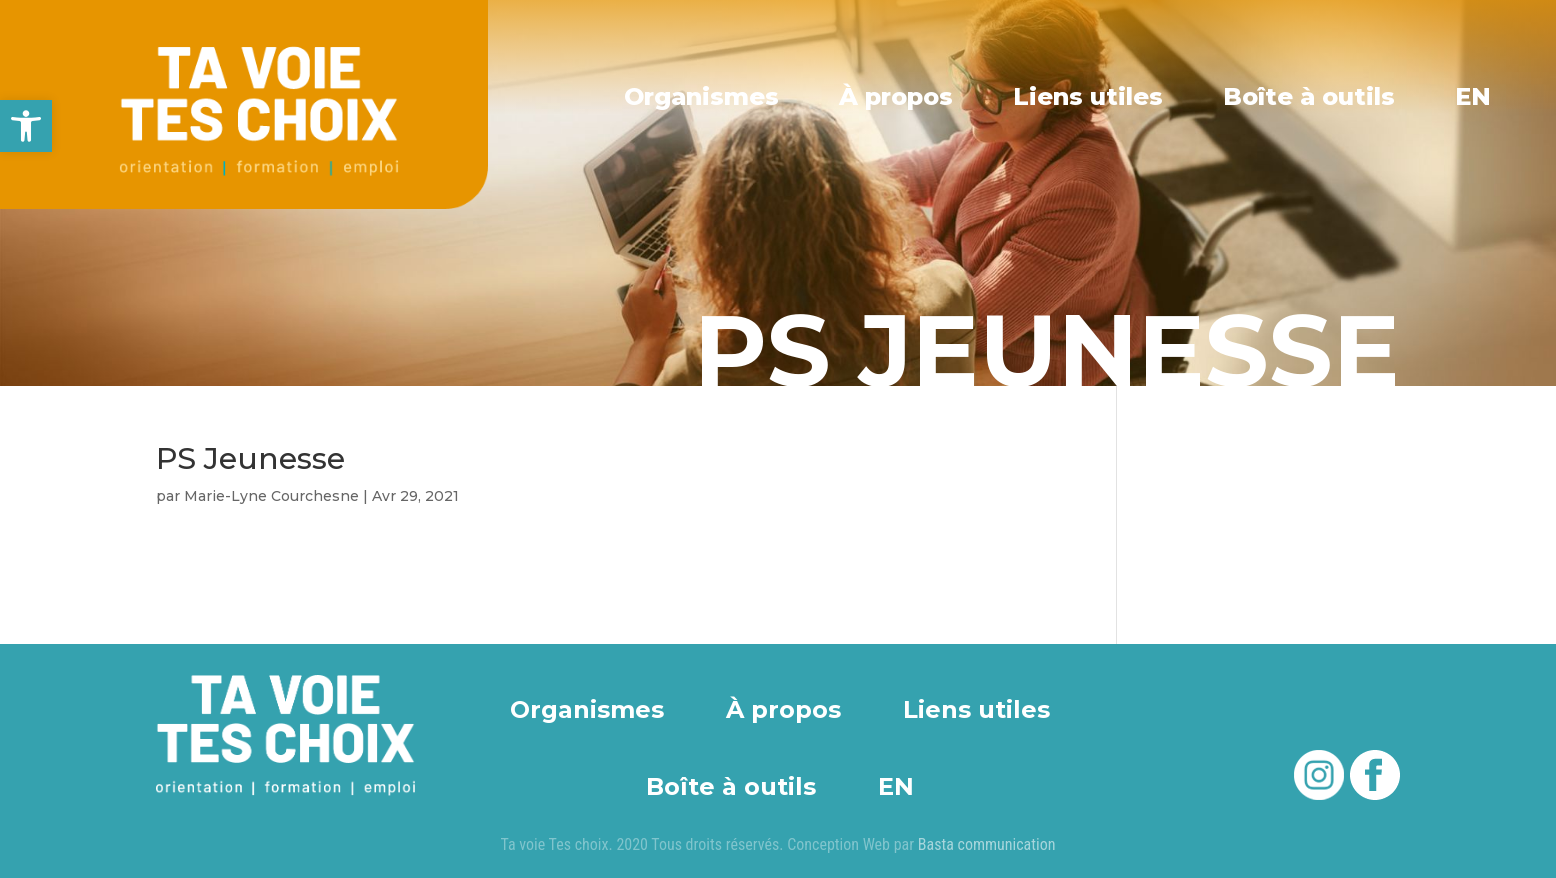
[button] (26, 126)
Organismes (704, 96)
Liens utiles (1089, 96)
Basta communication (987, 844)
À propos (899, 96)
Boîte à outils (1310, 96)
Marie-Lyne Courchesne (271, 496)
